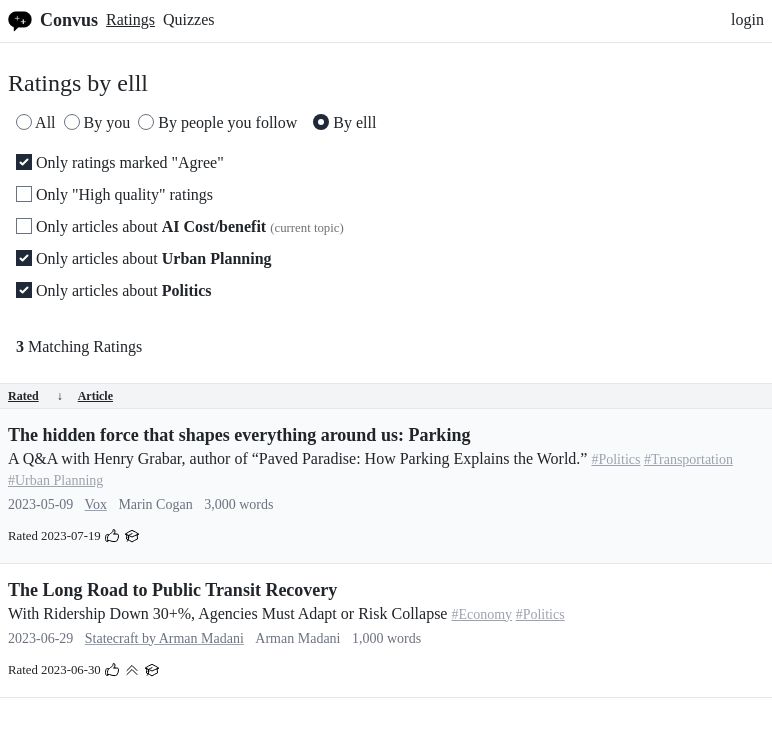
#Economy (481, 614)
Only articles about (180, 226)
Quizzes (189, 19)
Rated (35, 396)
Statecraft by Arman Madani (164, 638)
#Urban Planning (55, 480)
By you (97, 122)
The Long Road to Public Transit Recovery (172, 590)
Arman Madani (297, 638)
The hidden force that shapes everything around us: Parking (239, 435)
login (747, 19)
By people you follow (217, 122)
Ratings (130, 19)
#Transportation (688, 459)
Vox (96, 504)
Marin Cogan (155, 504)
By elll (344, 122)
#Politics (615, 459)
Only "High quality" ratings (114, 194)
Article (95, 396)
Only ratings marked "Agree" (120, 162)
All (36, 122)
